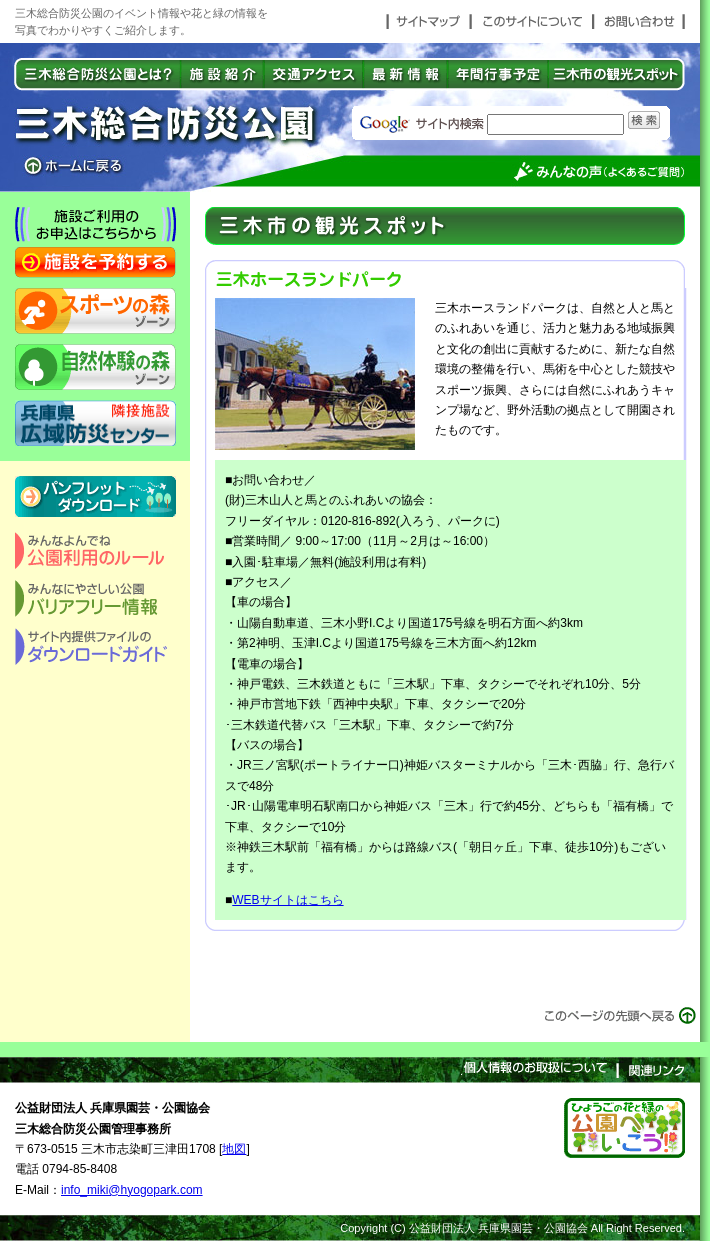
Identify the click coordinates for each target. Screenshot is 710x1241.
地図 (234, 1149)
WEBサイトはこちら (287, 900)
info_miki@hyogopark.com (132, 1190)
